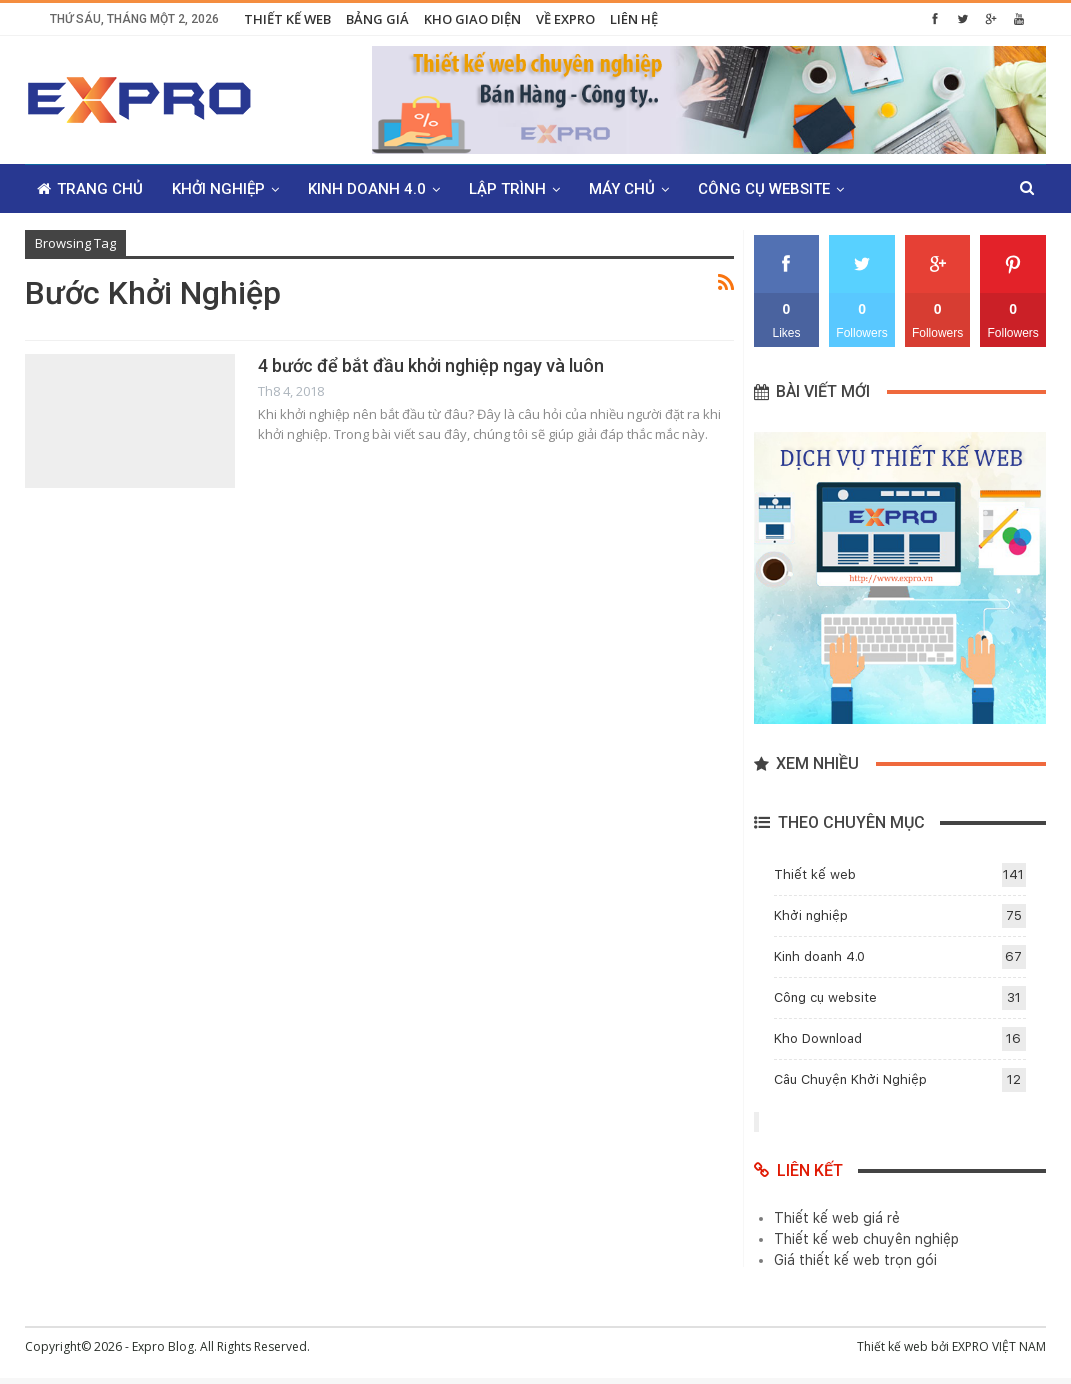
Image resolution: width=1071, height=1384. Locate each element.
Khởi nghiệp (218, 189)
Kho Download (818, 1038)
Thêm (893, 189)
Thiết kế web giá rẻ (837, 1218)
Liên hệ (634, 19)
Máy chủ (622, 189)
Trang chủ (90, 189)
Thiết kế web (287, 19)
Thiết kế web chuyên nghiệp (866, 1239)
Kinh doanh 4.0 (367, 189)
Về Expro (565, 19)
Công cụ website (764, 189)
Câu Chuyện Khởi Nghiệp (850, 1079)
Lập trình (507, 189)
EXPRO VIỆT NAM (999, 1346)
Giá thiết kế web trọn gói (855, 1260)
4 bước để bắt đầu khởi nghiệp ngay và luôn (431, 365)
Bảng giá (377, 19)
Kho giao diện (472, 19)
